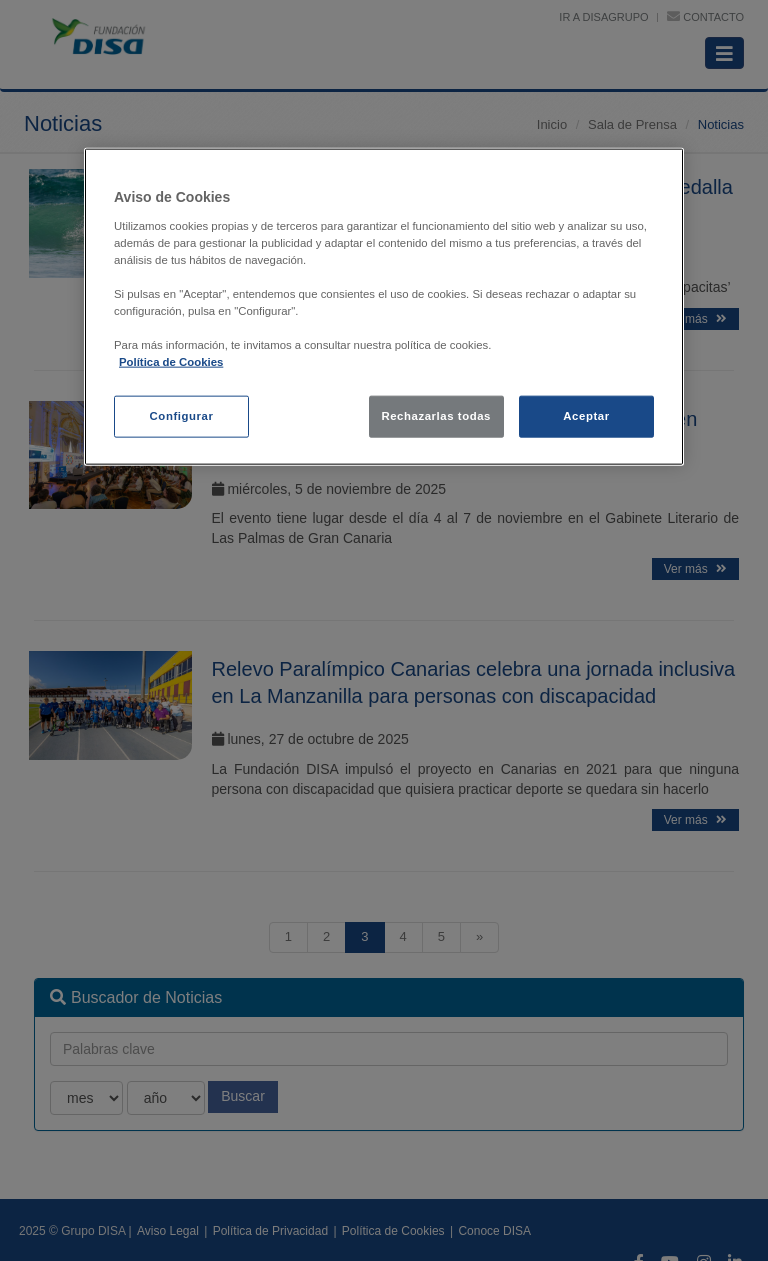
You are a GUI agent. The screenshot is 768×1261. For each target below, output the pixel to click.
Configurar (182, 416)
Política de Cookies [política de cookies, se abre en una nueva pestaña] (171, 362)
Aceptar (586, 416)
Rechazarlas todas (436, 416)
